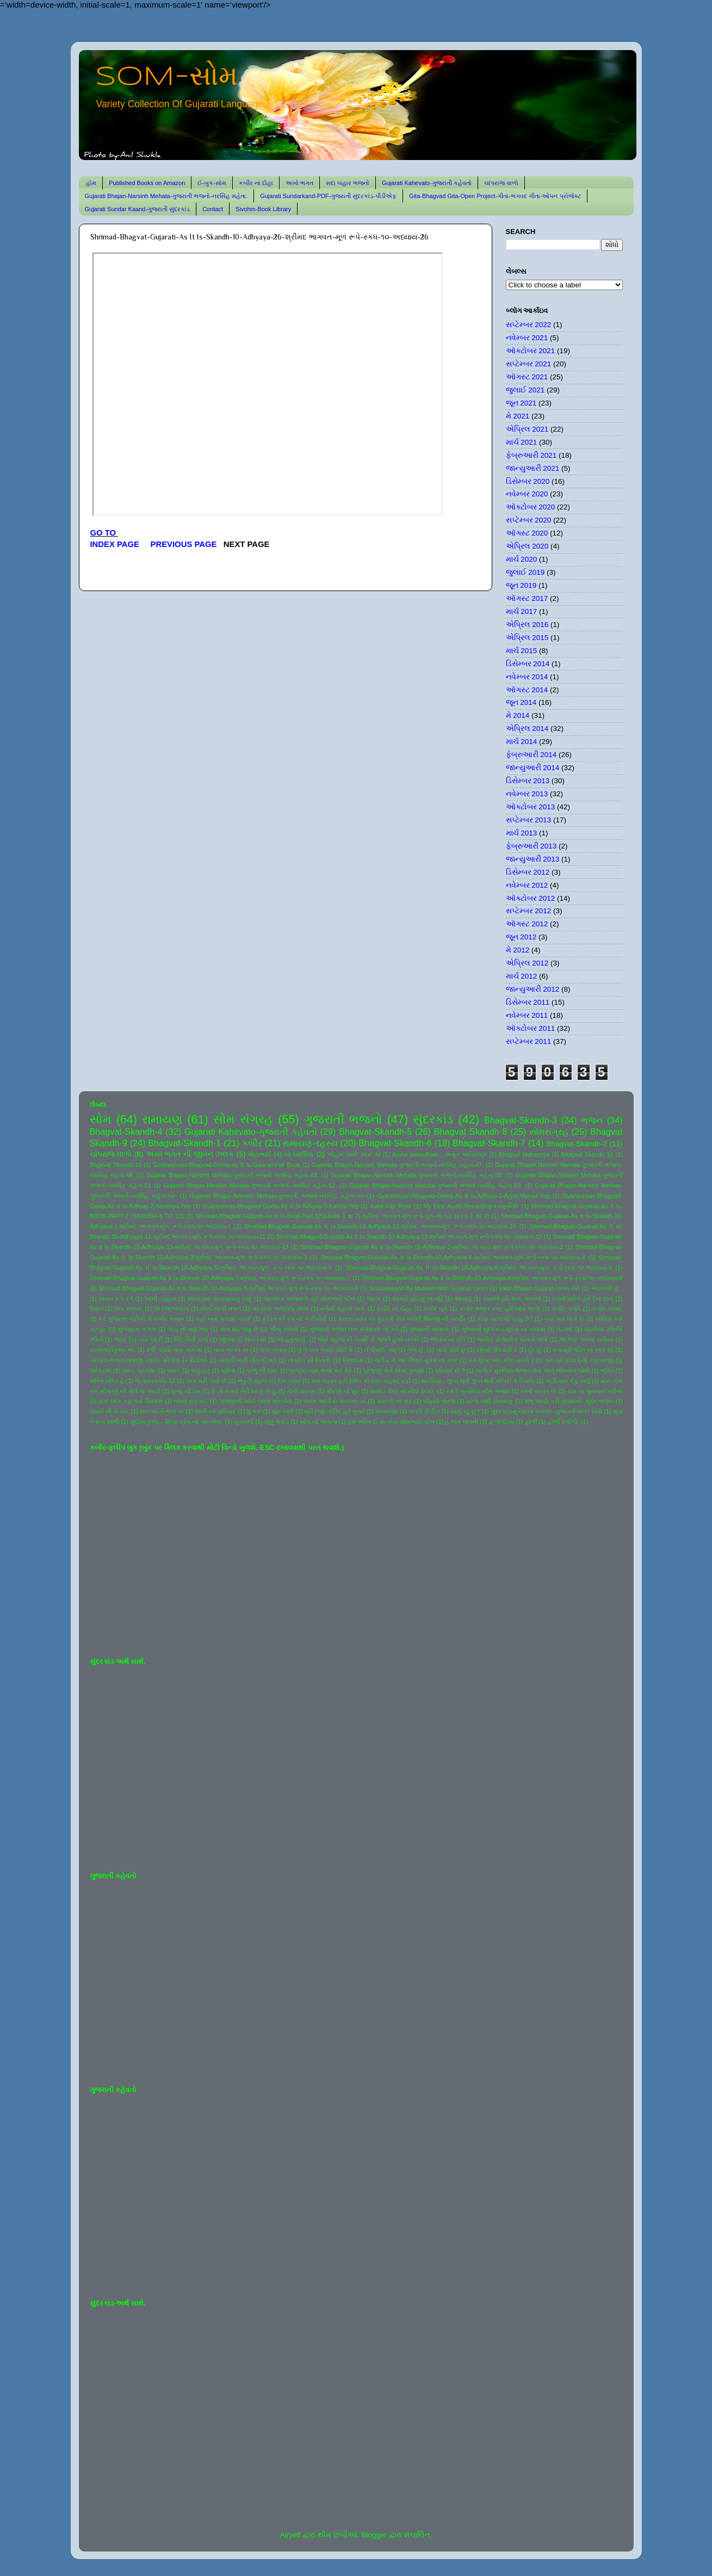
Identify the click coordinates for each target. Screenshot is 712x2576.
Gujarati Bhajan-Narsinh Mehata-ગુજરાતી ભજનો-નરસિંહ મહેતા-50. (417, 1175)
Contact (212, 209)
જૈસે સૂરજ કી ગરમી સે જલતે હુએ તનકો (368, 1339)
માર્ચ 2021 (521, 442)
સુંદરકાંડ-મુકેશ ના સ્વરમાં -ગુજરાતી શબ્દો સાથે (547, 1411)
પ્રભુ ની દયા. (262, 1370)
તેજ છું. (416, 1350)
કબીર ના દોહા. (394, 1308)
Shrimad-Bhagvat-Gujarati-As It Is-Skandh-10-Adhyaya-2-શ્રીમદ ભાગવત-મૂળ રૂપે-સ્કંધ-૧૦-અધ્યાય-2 (432, 1247)
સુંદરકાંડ (433, 1119)
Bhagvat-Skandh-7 (489, 1143)
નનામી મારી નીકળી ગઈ (248, 1360)
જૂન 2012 (521, 937)
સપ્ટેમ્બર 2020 (529, 520)
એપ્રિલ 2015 (527, 638)
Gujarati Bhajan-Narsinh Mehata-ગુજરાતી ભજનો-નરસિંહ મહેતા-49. (232, 1175)
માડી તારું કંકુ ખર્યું (568, 1381)
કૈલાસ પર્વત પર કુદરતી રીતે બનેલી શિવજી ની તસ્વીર (402, 1318)
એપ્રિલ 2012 (527, 963)
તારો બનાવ (273, 1350)
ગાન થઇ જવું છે (239, 1329)
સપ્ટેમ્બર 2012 (529, 911)
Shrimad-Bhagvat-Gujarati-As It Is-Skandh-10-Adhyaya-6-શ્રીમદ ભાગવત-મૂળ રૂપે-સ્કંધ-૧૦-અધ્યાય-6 (479, 1267)
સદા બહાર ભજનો (347, 183)
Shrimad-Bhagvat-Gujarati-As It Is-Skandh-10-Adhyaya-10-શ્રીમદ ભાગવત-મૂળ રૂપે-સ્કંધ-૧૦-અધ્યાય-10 (380, 1226)
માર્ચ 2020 (521, 559)
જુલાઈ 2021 (525, 390)
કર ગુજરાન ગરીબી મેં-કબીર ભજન (141, 1318)
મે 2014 (518, 715)
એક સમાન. (128, 1308)
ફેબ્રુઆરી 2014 (531, 755)
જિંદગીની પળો (191, 1339)
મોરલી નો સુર (342, 1391)
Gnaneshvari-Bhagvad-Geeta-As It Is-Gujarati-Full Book (226, 1164)
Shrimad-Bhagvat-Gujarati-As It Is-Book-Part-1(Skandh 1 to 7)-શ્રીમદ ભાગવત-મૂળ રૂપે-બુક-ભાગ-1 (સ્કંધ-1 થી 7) (342, 1216)
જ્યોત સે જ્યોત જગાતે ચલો (512, 1339)
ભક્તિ (607, 1370)
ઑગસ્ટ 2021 (527, 377)
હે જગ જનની (461, 1421)
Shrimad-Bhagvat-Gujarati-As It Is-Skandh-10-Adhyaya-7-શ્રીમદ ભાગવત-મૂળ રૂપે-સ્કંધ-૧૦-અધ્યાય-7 (220, 1278)
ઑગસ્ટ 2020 (527, 533)
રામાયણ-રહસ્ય (310, 1143)
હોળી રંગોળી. (563, 1421)
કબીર (252, 1143)
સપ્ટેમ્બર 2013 (529, 820)
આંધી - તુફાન (160, 1298)
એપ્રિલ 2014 (527, 728)
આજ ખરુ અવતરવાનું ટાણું (219, 1298)
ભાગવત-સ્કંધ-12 (155, 1381)
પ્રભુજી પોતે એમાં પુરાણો (393, 1370)
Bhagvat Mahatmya (524, 1154)
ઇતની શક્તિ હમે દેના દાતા (583, 1298)
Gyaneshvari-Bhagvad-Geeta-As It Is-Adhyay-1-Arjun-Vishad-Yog (463, 1195)
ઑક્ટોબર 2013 (530, 807)
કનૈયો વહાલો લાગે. (343, 1308)
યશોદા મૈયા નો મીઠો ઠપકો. (402, 1391)
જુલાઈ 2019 (525, 572)
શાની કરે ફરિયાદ (215, 1411)
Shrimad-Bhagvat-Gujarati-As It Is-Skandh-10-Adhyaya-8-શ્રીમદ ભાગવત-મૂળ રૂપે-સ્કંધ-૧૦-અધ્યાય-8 (492, 1278)
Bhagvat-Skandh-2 (577, 1144)
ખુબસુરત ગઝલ (136, 1329)
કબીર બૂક (435, 1308)
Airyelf (290, 2535)
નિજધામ (353, 1360)
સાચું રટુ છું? (465, 1411)
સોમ (101, 1119)
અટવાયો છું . (607, 1288)
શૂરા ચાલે (283, 1411)
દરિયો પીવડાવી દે (496, 1350)
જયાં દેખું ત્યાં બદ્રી (138, 1339)
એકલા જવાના (171, 1308)
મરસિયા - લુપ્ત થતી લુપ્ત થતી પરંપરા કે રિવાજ (478, 1381)
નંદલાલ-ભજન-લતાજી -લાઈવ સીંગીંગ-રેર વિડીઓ (149, 1360)
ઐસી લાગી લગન (220, 1308)
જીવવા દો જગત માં (242, 1339)
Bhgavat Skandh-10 (116, 1164)
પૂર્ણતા (228, 1370)
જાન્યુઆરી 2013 (533, 859)
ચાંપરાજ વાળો (501, 183)
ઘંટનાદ (564, 1329)
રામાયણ (162, 1119)
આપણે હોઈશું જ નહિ (417, 1298)
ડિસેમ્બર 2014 (528, 664)
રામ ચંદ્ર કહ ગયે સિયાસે (130, 1401)
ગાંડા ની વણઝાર (188, 1329)
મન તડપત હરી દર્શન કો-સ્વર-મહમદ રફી (361, 1381)
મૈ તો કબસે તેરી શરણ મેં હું (243, 1391)
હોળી (531, 1421)
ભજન (592, 1120)
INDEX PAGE (116, 544)
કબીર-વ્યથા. (607, 1308)
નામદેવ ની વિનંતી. (309, 1360)
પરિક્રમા (101, 1370)
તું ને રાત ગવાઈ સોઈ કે (326, 1350)
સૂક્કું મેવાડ (276, 1421)
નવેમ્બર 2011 (527, 1015)
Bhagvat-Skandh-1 (184, 1143)
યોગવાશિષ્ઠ (299, 1154)
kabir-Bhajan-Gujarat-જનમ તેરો (539, 1288)
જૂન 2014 (521, 702)
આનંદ (373, 1298)
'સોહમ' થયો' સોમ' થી (354, 1154)
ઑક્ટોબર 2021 (530, 351)
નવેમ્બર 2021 (527, 338)
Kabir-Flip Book (390, 1206)
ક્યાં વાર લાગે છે (564, 1318)
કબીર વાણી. (566, 1308)
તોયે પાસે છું (451, 1350)
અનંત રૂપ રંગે (115, 1298)
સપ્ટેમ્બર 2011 (529, 1041)
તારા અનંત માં (231, 1350)
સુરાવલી (243, 1421)
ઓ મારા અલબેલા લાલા (280, 1308)
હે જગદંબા (502, 1421)
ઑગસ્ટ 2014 (527, 690)
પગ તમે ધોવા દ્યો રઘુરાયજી (579, 1360)
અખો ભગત (299, 183)
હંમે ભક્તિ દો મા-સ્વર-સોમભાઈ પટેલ (391, 1421)
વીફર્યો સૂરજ (439, 1401)
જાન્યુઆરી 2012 (533, 989)
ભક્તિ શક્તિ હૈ (107, 1381)
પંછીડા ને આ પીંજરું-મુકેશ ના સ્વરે (415, 1360)
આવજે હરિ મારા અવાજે (511, 1298)
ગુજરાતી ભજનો (343, 1119)
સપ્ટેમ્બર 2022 (529, 325)
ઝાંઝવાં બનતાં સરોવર (586, 1339)
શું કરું (253, 1411)
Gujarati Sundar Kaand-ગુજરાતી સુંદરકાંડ (137, 209)
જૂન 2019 (521, 585)
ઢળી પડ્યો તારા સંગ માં (174, 1350)
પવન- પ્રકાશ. (139, 1370)
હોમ (91, 183)
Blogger (374, 2535)
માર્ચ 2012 (521, 976)
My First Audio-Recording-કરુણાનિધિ (471, 1206)
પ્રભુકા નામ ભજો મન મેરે (320, 1370)
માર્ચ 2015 (521, 651)
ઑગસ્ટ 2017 (527, 598)
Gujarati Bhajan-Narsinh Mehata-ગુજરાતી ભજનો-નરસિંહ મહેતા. (166, 196)
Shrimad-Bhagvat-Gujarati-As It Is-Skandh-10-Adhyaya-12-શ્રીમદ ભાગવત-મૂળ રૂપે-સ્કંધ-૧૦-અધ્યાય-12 (409, 1236)
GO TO (104, 532)
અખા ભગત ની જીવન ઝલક (190, 1154)
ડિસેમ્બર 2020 (528, 481)
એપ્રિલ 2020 (527, 546)
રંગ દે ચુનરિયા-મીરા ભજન (478, 1391)
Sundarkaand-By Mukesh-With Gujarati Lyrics (428, 1288)
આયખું (463, 1298)
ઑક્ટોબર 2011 (530, 1028)
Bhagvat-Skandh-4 (126, 1131)
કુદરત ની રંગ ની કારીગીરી (294, 1318)
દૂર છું (535, 1350)
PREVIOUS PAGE (184, 544)
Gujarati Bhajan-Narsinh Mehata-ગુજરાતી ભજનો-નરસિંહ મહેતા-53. (436, 1185)
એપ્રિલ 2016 (527, 624)
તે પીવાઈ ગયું (380, 1350)
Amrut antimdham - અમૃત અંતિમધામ (439, 1154)
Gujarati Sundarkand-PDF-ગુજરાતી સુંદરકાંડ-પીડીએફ (328, 196)
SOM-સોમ (166, 77)
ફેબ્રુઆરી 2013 (531, 846)
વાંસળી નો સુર (394, 1401)
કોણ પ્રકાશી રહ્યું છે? (505, 1318)
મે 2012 (518, 950)
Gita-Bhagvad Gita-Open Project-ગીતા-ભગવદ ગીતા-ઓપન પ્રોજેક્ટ (494, 196)
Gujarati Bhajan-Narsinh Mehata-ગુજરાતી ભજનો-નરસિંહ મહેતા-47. (398, 1164)
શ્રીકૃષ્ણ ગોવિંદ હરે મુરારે (334, 1411)
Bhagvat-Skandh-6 (394, 1143)
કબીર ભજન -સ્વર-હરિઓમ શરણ (500, 1308)
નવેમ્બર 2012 (527, 885)
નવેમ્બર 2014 (527, 677)
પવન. (174, 1370)
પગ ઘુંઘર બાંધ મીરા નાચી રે (501, 1360)
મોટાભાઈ (259, 1154)
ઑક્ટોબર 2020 (530, 507)
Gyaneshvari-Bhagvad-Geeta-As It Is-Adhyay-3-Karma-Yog (280, 1206)
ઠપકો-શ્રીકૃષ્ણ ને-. (113, 1350)
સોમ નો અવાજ (318, 1421)
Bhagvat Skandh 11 (587, 1154)
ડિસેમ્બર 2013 (528, 781)
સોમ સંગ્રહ (243, 1119)
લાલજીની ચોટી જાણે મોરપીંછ (255, 1401)
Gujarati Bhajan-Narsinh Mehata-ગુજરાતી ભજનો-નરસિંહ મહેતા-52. (250, 1185)
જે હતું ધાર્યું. (292, 1339)
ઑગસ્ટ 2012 (527, 924)
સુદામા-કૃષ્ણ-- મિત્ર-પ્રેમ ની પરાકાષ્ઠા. (177, 1421)
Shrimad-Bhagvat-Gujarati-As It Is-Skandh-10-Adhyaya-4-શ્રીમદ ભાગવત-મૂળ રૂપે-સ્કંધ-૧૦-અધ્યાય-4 (452, 1257)
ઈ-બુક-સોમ (211, 183)
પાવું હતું (200, 1370)
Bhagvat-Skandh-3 (520, 1120)
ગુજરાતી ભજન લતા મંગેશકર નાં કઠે (354, 1329)
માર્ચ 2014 (521, 741)
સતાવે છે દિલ (423, 1411)
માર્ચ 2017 (521, 611)
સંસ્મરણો (386, 1411)
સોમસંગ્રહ (548, 1131)
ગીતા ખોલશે (284, 1329)
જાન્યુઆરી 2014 (533, 768)
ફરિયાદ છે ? (450, 1370)
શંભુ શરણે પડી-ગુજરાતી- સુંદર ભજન (569, 1401)
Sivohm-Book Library (263, 209)
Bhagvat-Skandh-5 (375, 1131)
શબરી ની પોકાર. (109, 1411)
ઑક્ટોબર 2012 (530, 898)
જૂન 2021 (521, 403)
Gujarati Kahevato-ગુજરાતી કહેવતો (427, 183)
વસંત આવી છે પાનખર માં (335, 1401)
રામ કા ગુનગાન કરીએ (595, 1391)
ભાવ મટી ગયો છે (206, 1381)
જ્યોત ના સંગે (448, 1339)
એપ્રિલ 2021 (527, 429)
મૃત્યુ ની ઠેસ (185, 1391)
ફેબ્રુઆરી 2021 (531, 455)
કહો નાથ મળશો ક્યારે (223, 1318)
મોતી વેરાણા (301, 1391)
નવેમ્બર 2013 (527, 794)
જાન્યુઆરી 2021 (533, 468)
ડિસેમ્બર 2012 (528, 872)
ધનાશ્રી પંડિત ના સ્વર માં (583, 1350)
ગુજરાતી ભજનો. (430, 1329)
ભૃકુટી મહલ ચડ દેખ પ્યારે (269, 1381)
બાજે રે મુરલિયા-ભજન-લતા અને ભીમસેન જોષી (532, 1370)
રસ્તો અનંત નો (538, 1391)
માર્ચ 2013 (521, 833)
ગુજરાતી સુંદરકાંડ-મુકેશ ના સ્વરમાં (503, 1329)
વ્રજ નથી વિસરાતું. (489, 1401)
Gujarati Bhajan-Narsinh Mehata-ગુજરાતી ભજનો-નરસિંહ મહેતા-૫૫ (277, 1195)
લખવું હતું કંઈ (191, 1401)
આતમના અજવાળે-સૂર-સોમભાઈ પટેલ (309, 1298)
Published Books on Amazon (147, 183)
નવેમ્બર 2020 (527, 494)
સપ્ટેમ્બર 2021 (529, 364)
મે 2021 (518, 416)
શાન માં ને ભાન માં (162, 1411)
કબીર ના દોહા (256, 183)
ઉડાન (96, 1308)
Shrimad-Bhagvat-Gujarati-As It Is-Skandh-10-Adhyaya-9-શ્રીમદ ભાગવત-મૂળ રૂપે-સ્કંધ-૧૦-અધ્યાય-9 (228, 1288)
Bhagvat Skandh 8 (470, 1131)
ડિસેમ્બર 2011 (528, 1002)
